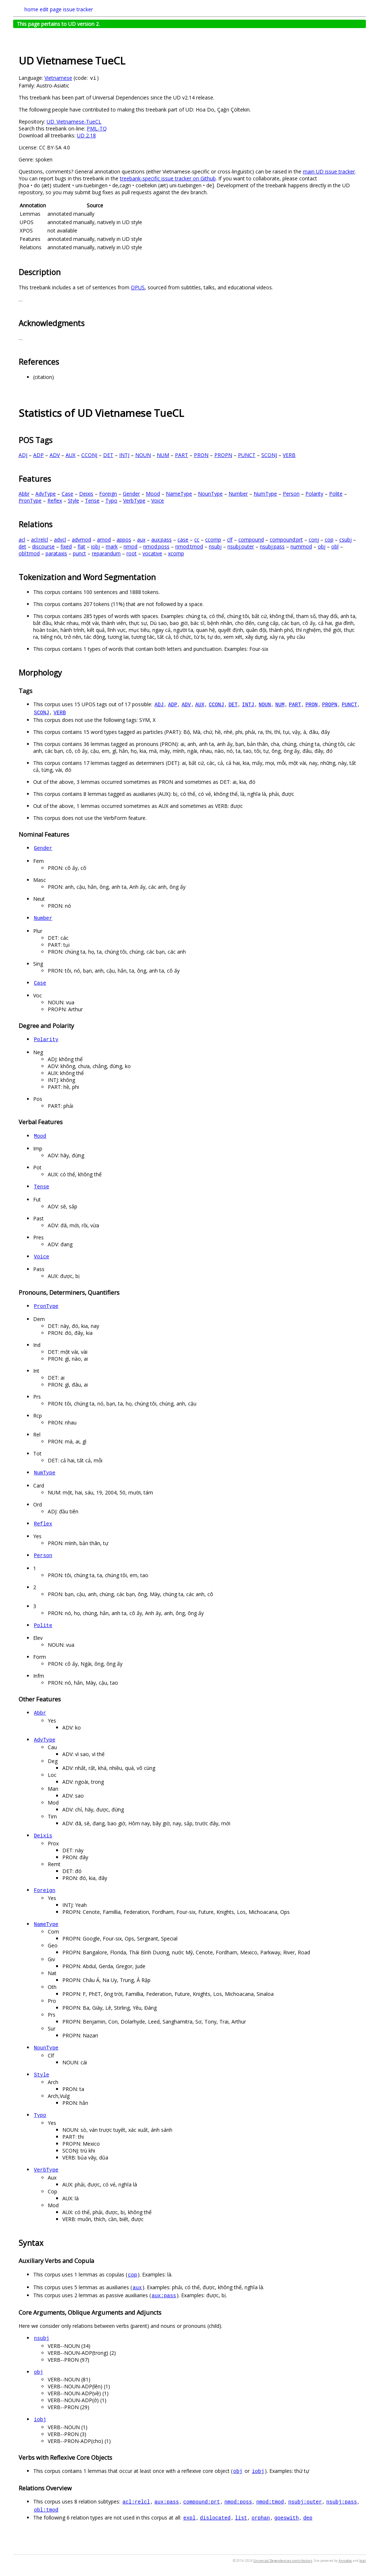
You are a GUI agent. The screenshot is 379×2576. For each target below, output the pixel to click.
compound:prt (286, 539)
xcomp (176, 553)
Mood (153, 493)
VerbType (134, 500)
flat (81, 546)
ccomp (213, 539)
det (22, 546)
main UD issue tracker (329, 171)
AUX (70, 455)
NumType (265, 493)
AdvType (45, 493)
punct (79, 553)
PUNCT (246, 455)
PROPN (223, 455)
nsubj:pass (272, 546)
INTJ (124, 455)
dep (307, 2518)
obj (321, 546)
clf (230, 539)
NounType (210, 493)
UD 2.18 (86, 135)
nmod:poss (156, 546)
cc (196, 539)
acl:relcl (39, 539)
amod (104, 539)
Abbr (24, 493)
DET (108, 455)
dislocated (215, 2518)
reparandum (106, 553)
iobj (95, 546)
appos (124, 539)
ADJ (23, 455)
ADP (38, 455)
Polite (336, 493)
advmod (81, 539)
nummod (301, 546)
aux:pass (161, 539)
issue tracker (78, 9)
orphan (260, 2518)
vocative (152, 553)
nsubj (215, 546)
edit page (51, 9)
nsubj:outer (240, 546)
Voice (157, 500)
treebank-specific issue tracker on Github (168, 178)
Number (238, 493)
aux (141, 539)
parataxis (56, 553)
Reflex (54, 500)
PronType (30, 500)
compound (251, 539)
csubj (345, 539)
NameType (179, 493)
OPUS (138, 287)
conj (314, 539)
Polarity (314, 493)
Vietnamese (58, 77)
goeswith (286, 2518)
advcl (60, 539)
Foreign (108, 493)
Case (67, 493)
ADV (55, 455)
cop (329, 539)
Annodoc (345, 2560)
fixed (66, 546)
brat (362, 2560)
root (131, 553)
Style (73, 500)
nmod (130, 546)
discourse (43, 546)
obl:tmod (29, 553)
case (182, 539)
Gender (131, 493)
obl (335, 546)
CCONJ (89, 455)
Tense (92, 500)
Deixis (86, 493)
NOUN (143, 455)
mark (112, 546)
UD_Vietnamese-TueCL (74, 121)
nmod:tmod (189, 546)
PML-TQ (97, 128)
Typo (111, 500)
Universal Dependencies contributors (282, 2560)
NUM (163, 455)
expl (189, 2518)
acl (22, 539)
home (31, 9)
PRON (201, 455)
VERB (289, 455)
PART (181, 455)
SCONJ (269, 455)
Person (291, 493)
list (241, 2518)
